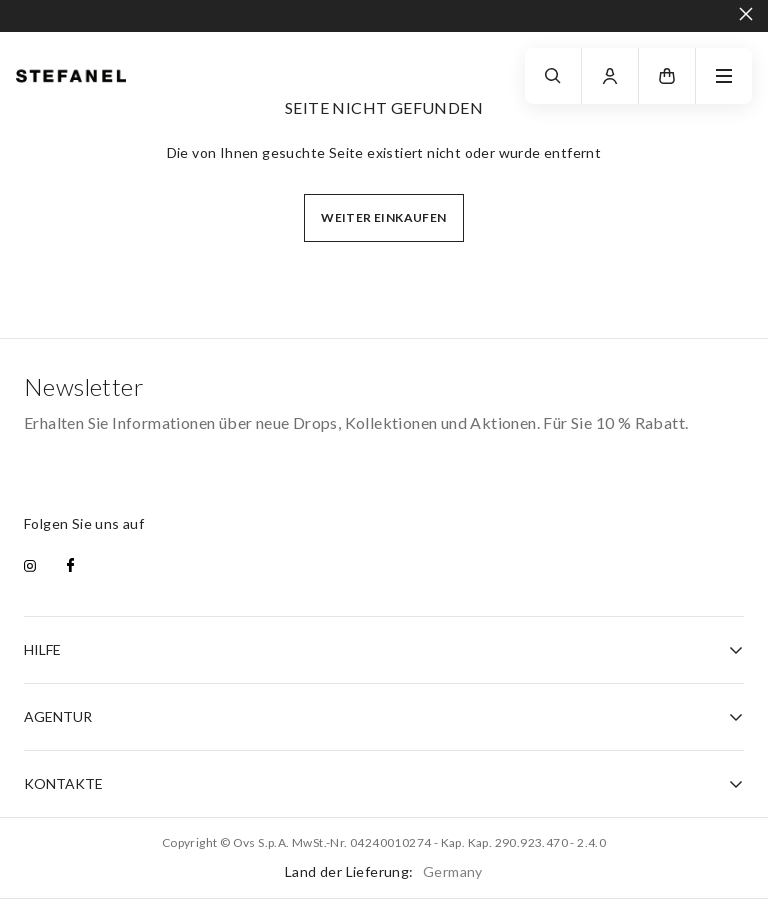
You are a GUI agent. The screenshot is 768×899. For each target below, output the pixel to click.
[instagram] (30, 567)
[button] (667, 76)
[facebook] (70, 567)
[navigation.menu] (724, 76)
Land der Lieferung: (384, 871)
